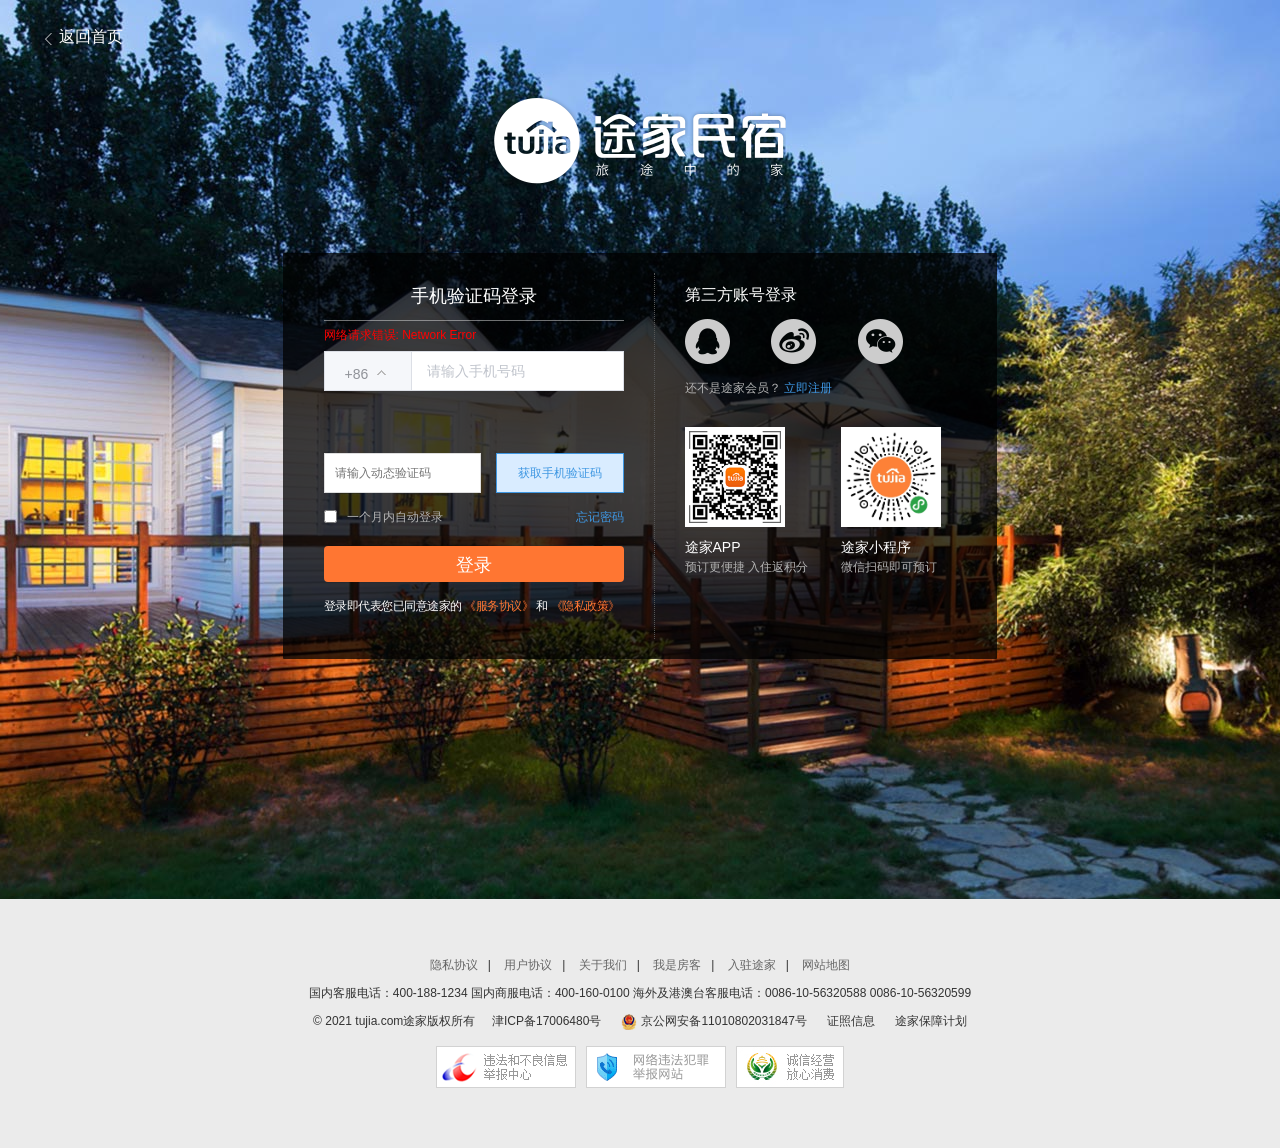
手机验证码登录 (474, 296)
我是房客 (677, 965)
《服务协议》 (498, 606)
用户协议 (528, 965)
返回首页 (91, 36)
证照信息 (851, 1021)
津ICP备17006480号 (546, 1021)
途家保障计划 (931, 1021)
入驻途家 (752, 965)
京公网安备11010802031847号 (723, 1021)
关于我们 (603, 965)
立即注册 (808, 388)
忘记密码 (600, 517)
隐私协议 (454, 965)
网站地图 (826, 965)
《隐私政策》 (585, 606)
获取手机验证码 (560, 473)
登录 (474, 565)
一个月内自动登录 (383, 517)
